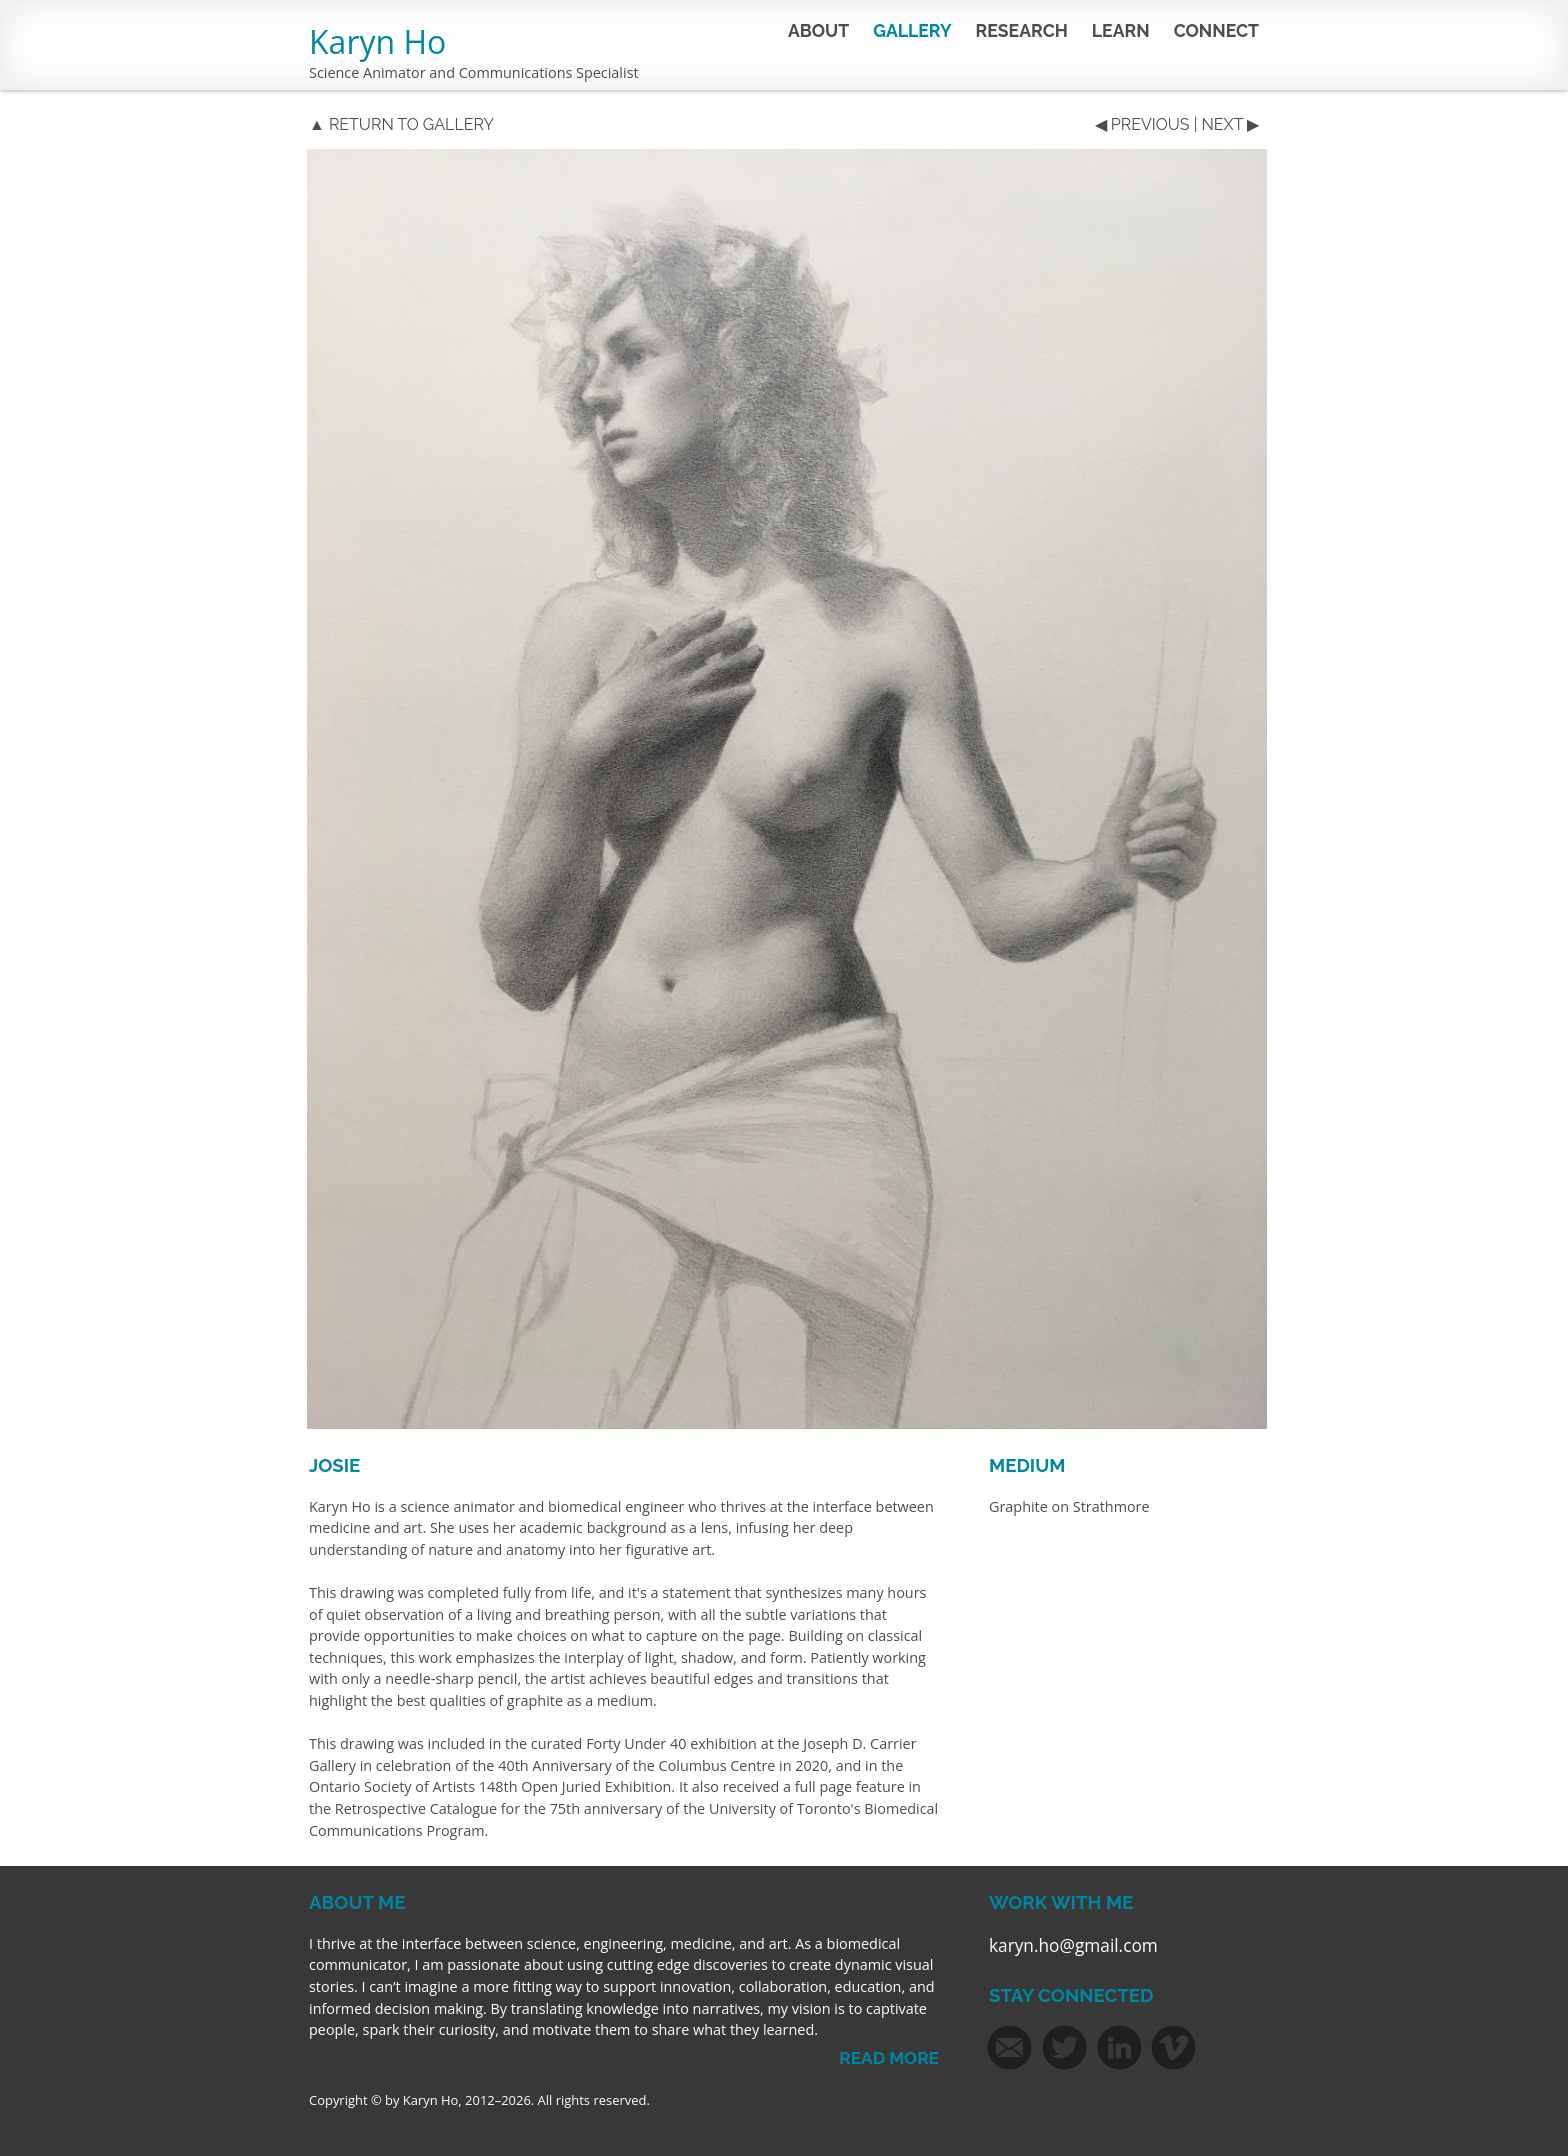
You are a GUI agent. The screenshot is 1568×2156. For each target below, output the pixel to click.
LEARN (1121, 30)
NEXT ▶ (1230, 124)
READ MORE (889, 2058)
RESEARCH (1022, 30)
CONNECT (1216, 30)
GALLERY (912, 30)
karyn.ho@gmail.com (1073, 1945)
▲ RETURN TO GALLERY (401, 124)
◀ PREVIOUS (1142, 124)
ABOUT (818, 30)
